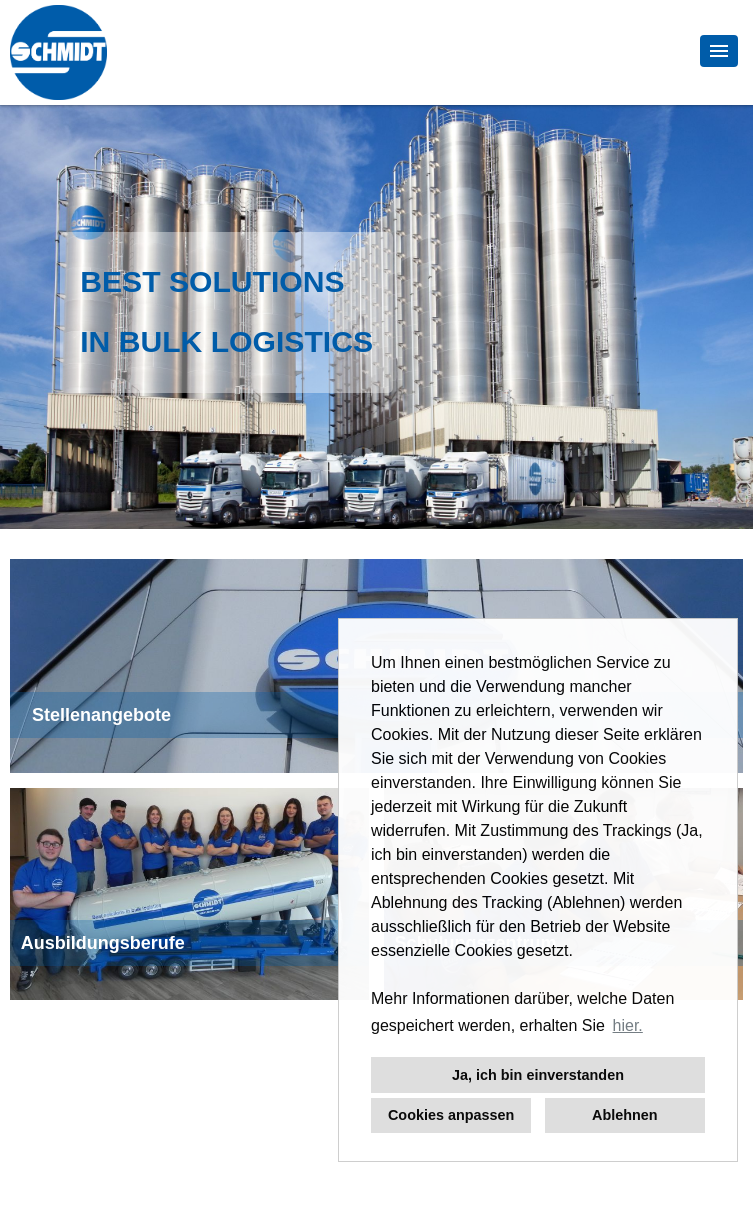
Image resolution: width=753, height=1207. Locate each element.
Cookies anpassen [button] (451, 1115)
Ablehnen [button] (625, 1115)
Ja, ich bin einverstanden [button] (538, 1075)
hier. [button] (628, 1025)
